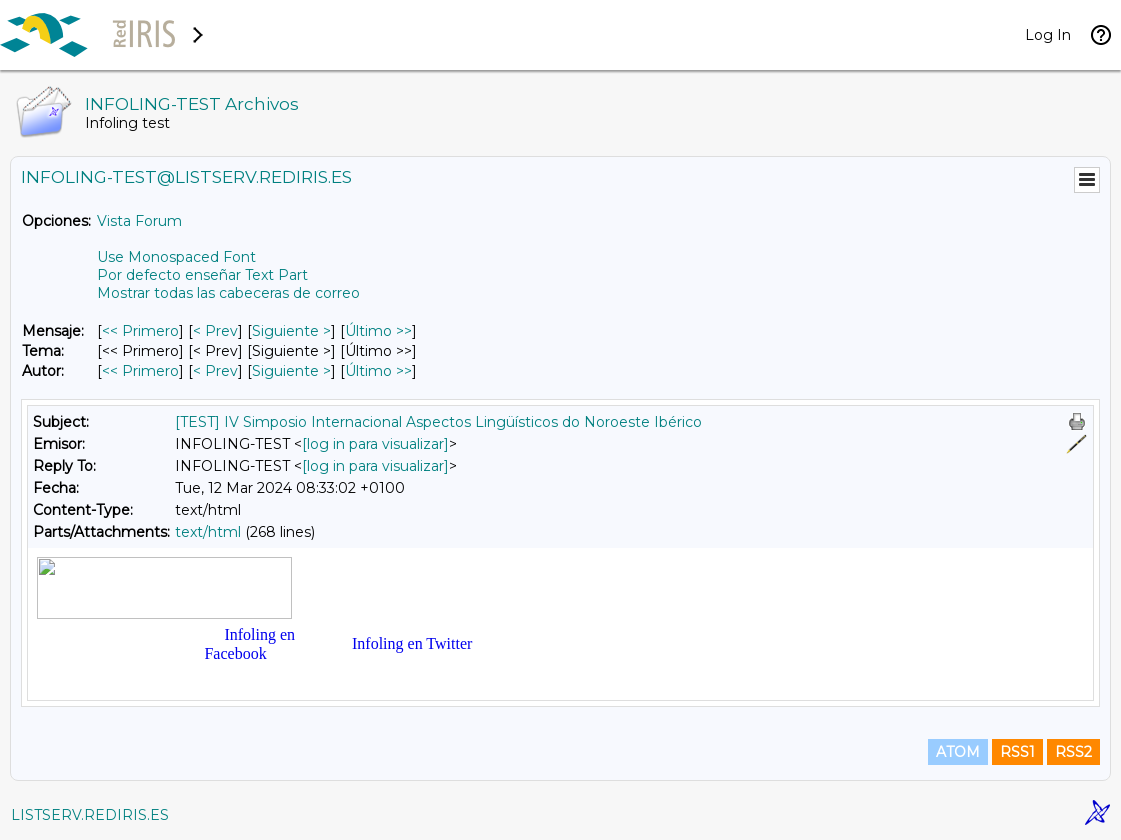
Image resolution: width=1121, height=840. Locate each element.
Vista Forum (139, 221)
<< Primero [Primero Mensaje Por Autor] (140, 371)
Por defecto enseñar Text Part (202, 275)
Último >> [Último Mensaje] (378, 331)
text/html (208, 532)
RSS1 (1017, 752)
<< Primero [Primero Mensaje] (140, 331)
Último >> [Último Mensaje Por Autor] (378, 371)
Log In (1048, 35)
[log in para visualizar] (375, 444)
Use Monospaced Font (176, 257)
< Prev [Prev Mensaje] (215, 331)
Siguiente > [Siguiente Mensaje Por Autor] (291, 371)
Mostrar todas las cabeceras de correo (228, 293)
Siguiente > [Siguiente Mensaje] (291, 331)
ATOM (958, 752)
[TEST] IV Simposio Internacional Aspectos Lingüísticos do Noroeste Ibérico (438, 422)
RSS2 (1073, 752)
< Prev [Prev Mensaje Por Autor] (215, 371)
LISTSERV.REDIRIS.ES (90, 815)
